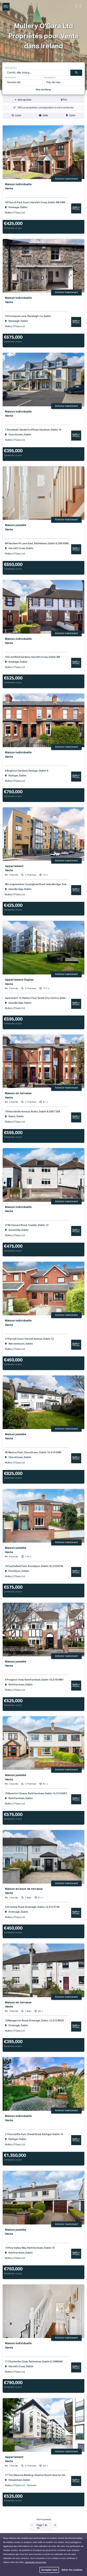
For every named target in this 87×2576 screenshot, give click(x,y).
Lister (16, 115)
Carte (70, 115)
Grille (43, 115)
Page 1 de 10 (42, 2526)
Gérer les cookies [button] (72, 2569)
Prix (64, 100)
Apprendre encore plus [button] (35, 2562)
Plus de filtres (43, 90)
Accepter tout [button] (49, 2569)
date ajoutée (23, 100)
